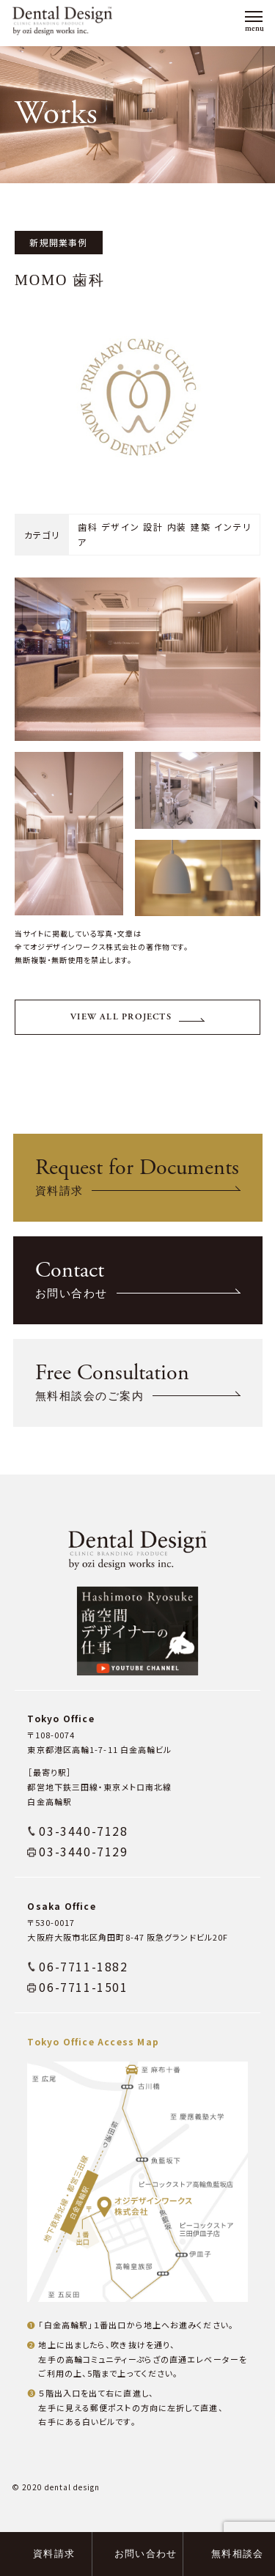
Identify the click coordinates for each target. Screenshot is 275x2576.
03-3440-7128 (83, 1853)
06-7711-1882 (83, 1989)
